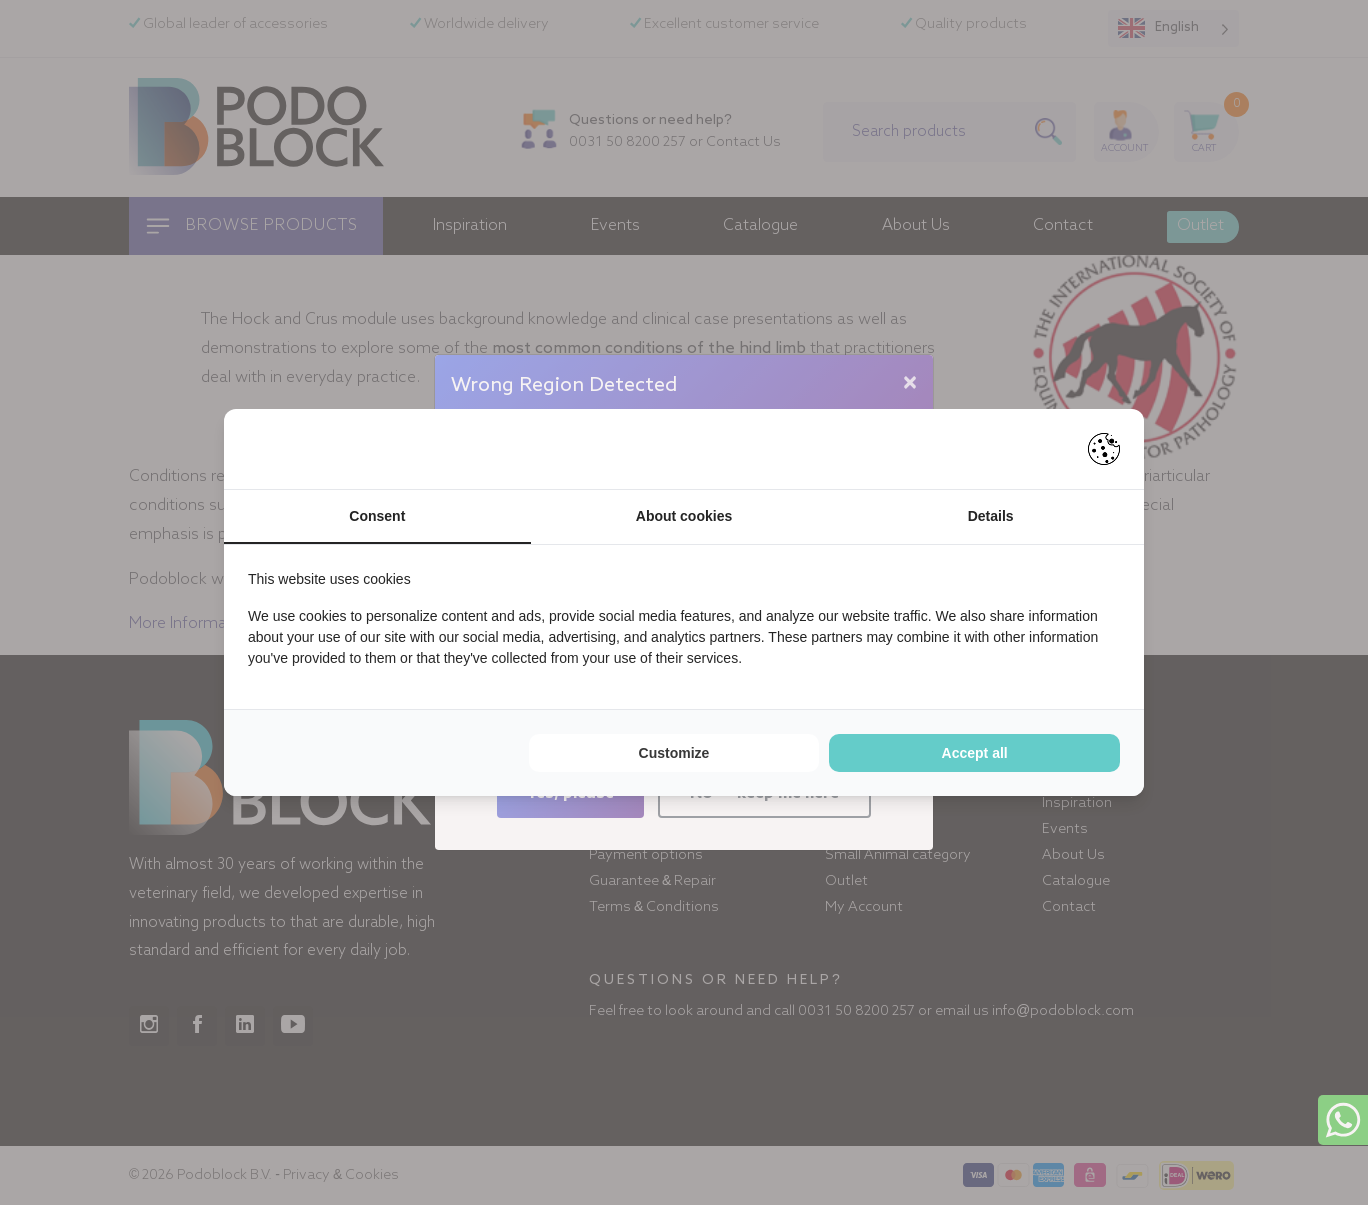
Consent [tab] (377, 516)
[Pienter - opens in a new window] (1104, 449)
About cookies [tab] (684, 516)
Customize (674, 753)
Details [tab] (991, 516)
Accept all (975, 753)
